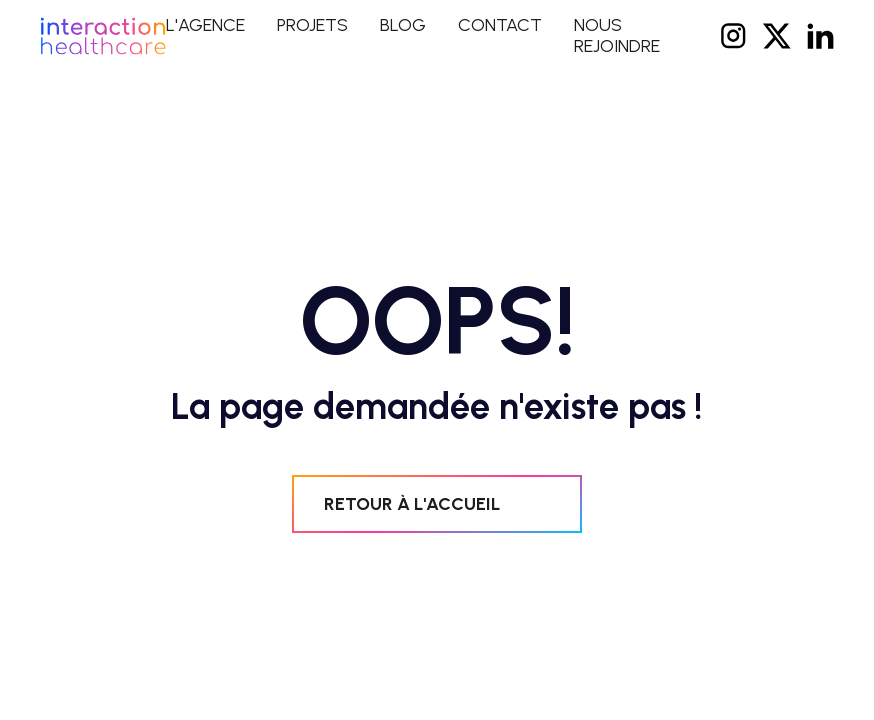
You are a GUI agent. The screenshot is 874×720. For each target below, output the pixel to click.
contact (500, 25)
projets (312, 25)
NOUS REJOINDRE (617, 36)
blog (403, 25)
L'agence (205, 25)
